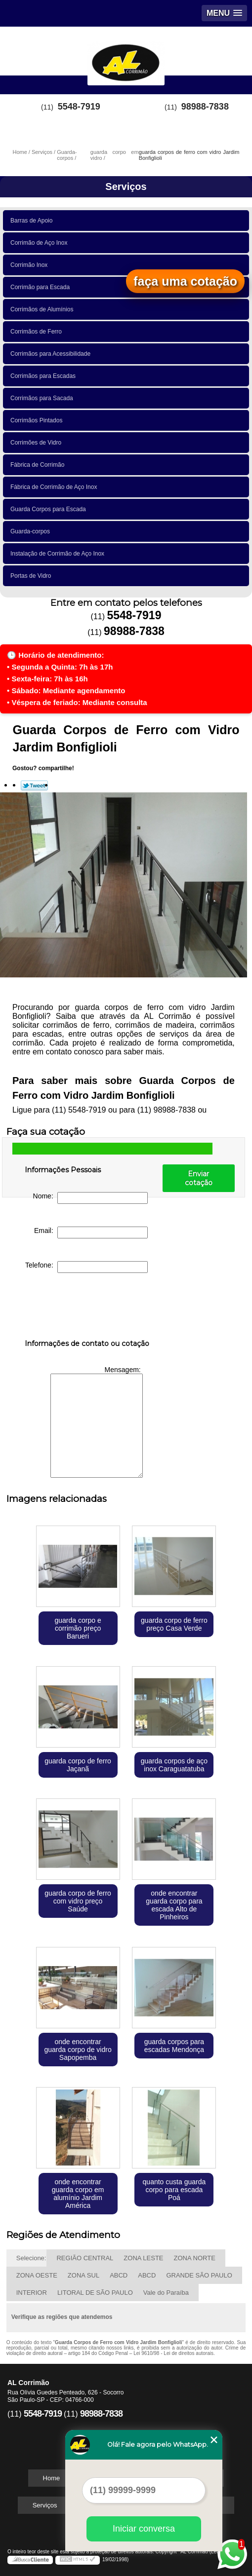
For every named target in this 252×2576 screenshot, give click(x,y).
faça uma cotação (185, 281)
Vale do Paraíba (166, 2292)
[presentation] (87, 1308)
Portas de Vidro (32, 575)
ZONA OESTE (36, 2275)
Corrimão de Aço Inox (40, 242)
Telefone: (86, 1267)
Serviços (125, 186)
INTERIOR (31, 2292)
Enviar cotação (198, 1178)
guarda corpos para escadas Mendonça (174, 2045)
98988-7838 (205, 107)
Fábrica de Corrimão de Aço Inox (55, 487)
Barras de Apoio (33, 220)
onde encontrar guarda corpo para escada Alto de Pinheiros (174, 1905)
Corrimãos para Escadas (44, 376)
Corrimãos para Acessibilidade (52, 353)
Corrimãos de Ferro (37, 331)
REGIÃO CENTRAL (84, 2258)
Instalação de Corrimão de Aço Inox (59, 553)
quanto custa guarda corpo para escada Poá (174, 2190)
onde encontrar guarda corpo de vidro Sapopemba (77, 2049)
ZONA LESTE (143, 2258)
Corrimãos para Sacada (43, 398)
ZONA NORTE (194, 2258)
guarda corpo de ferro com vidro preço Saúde (77, 1901)
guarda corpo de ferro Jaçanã (77, 1765)
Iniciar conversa (144, 2529)
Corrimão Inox (30, 264)
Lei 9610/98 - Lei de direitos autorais (173, 2353)
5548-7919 (79, 107)
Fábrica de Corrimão (39, 464)
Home (51, 2478)
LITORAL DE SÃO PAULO (95, 2292)
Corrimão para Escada (41, 287)
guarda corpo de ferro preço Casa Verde (174, 1624)
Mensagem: (96, 1422)
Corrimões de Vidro (37, 442)
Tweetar (34, 785)
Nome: (90, 1198)
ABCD (118, 2275)
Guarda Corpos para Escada (49, 509)
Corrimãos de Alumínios (43, 309)
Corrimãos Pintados (38, 420)
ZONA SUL (83, 2275)
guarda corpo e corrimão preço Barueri (77, 1628)
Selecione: (31, 2258)
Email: (91, 1232)
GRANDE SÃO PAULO (199, 2275)
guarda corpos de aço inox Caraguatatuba (174, 1765)
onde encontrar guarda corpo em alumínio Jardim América (78, 2193)
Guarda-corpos (31, 531)
